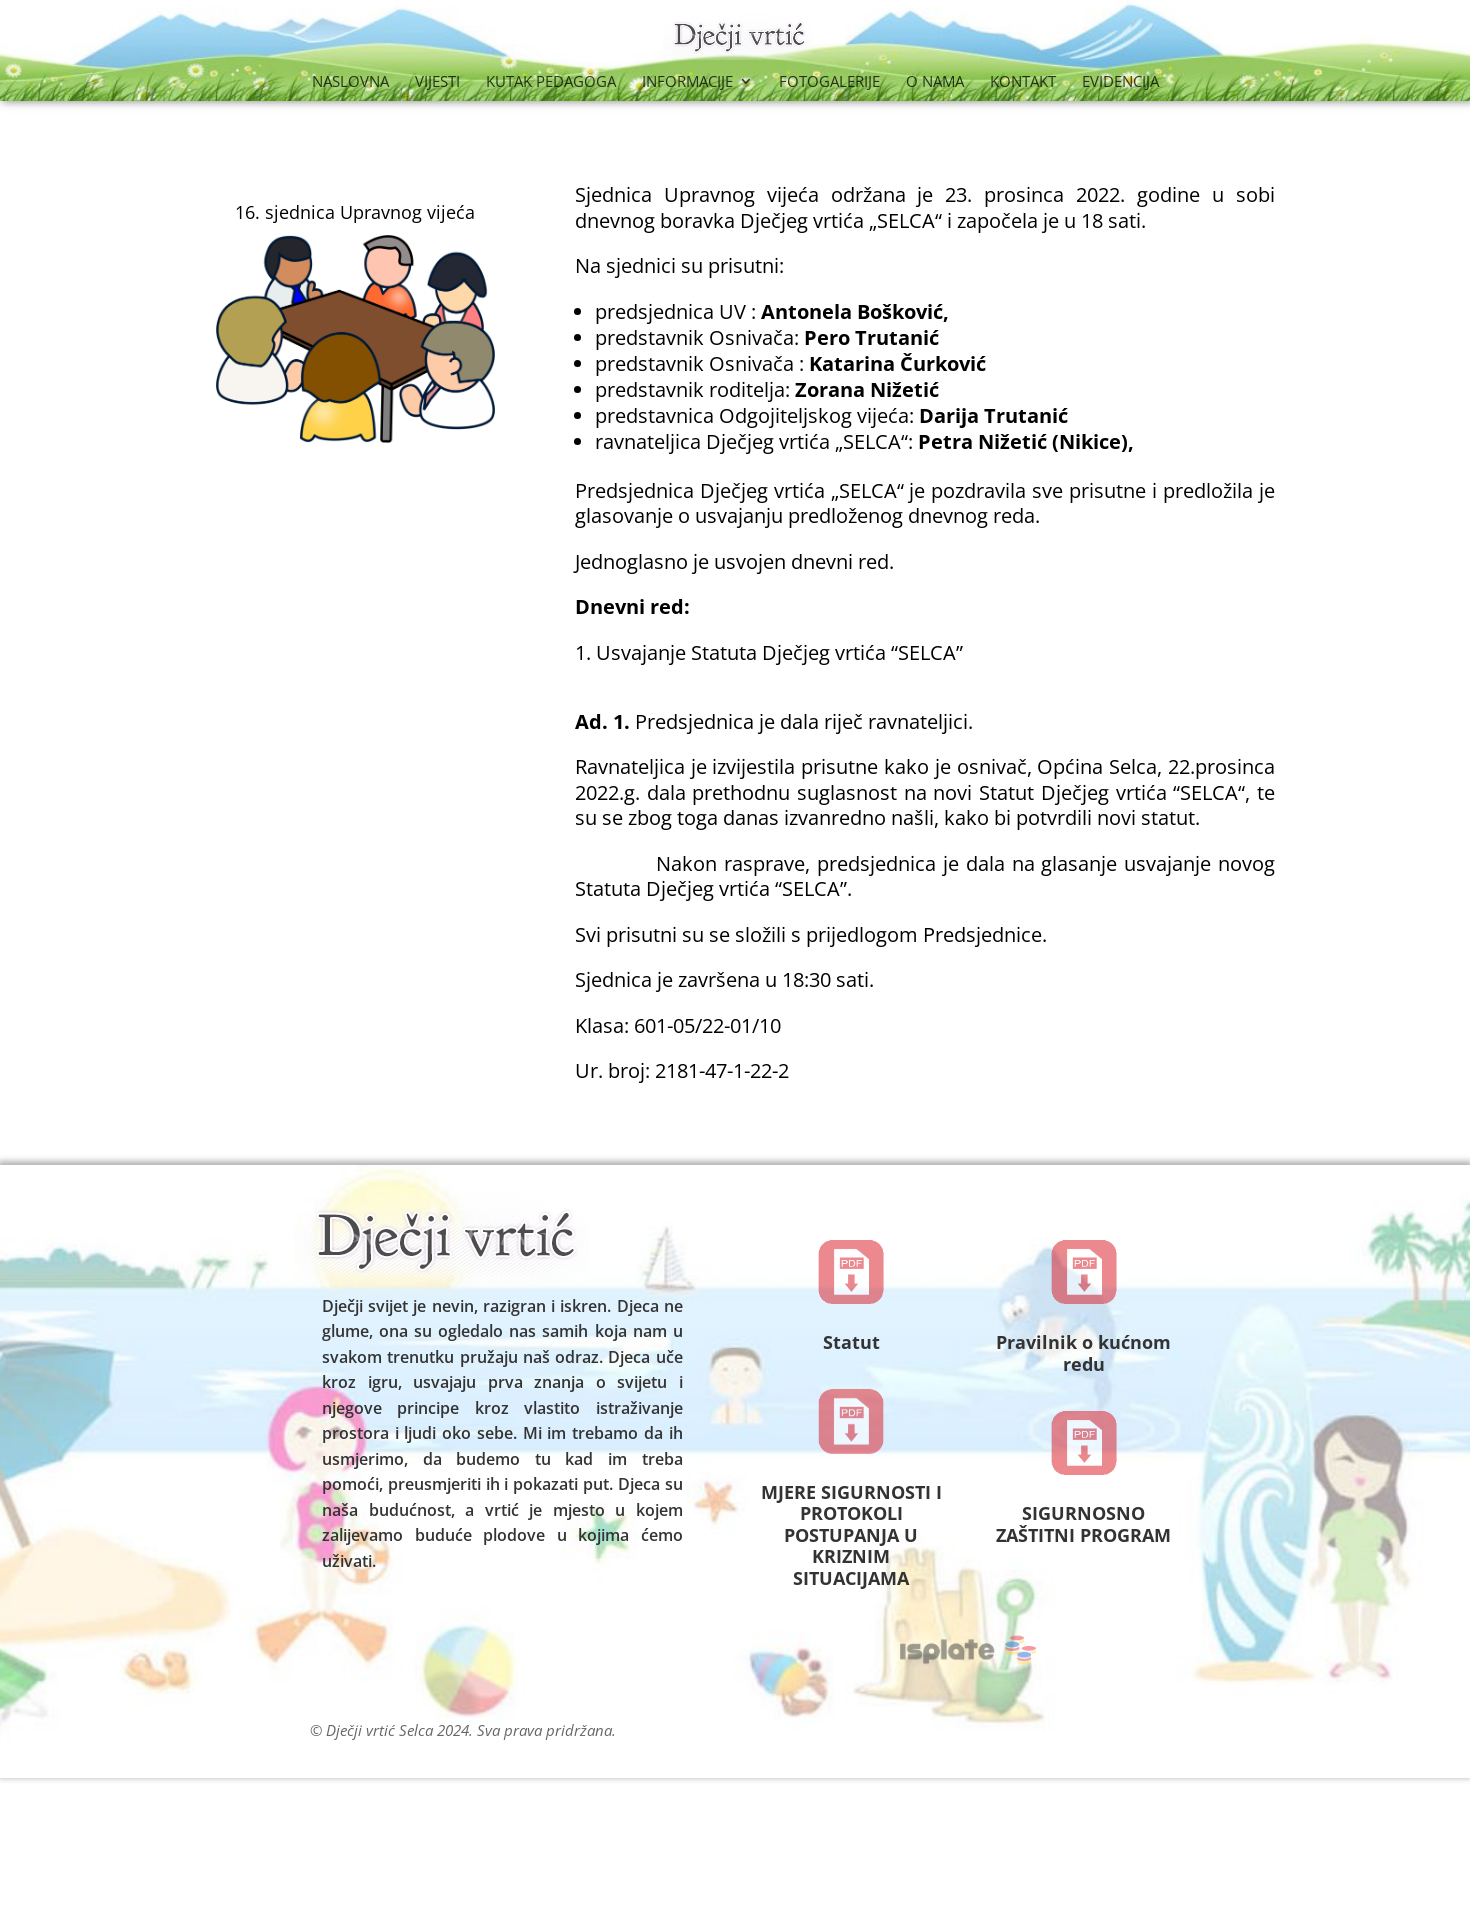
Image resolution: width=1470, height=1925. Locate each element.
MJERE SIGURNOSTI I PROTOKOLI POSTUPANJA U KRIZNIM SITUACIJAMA (851, 1535)
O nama (935, 82)
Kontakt (1023, 82)
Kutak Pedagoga (551, 82)
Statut (851, 1342)
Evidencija (1120, 82)
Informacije (687, 82)
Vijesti (437, 82)
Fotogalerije (829, 82)
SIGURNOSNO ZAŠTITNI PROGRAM (1083, 1524)
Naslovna (350, 82)
